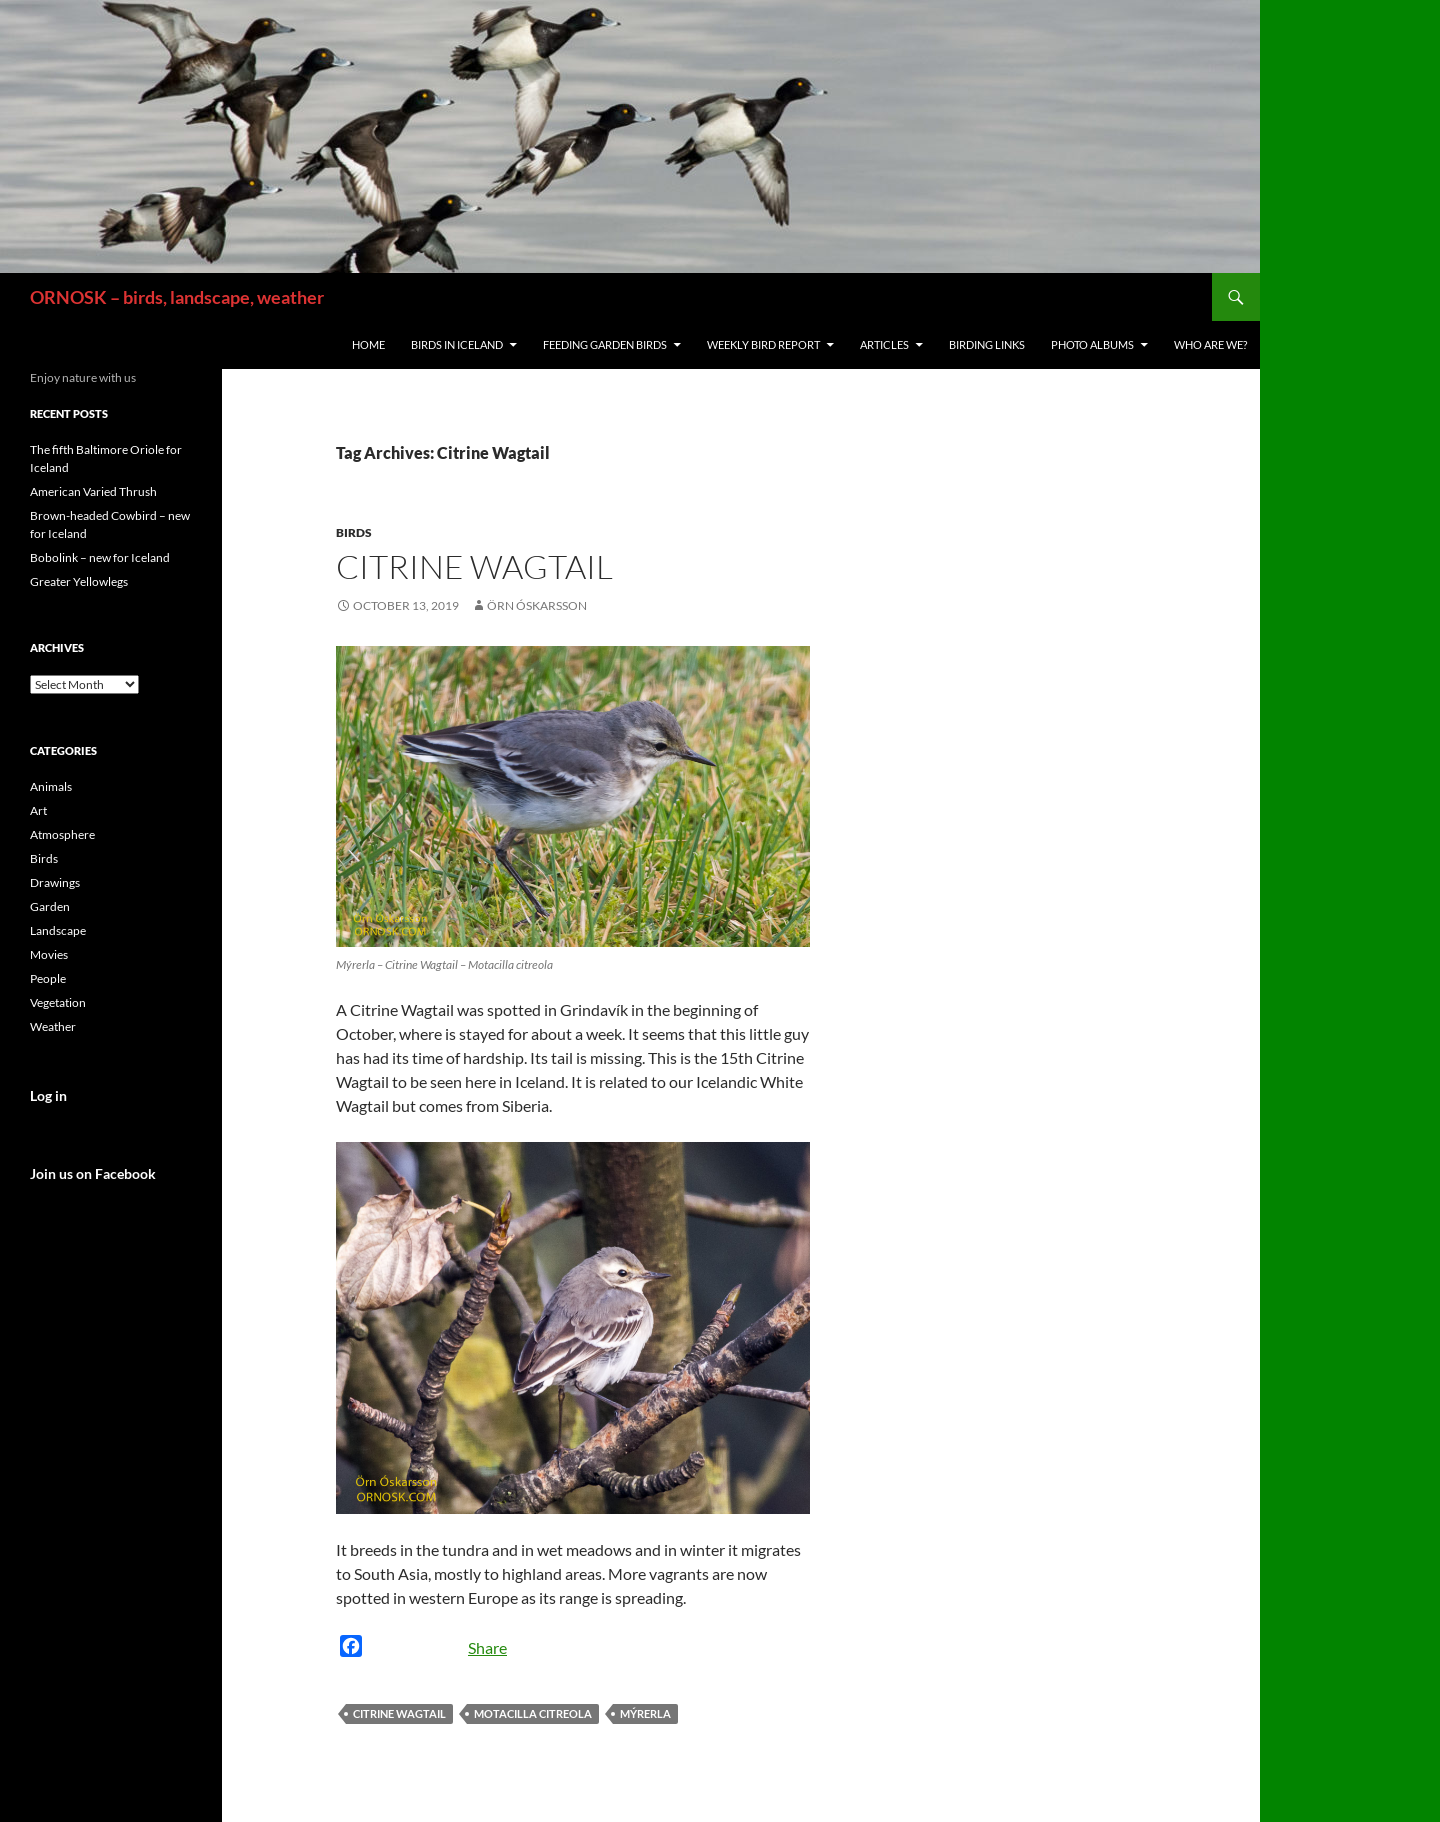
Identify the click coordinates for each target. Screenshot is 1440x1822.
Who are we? (1210, 344)
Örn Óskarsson (537, 605)
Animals (51, 786)
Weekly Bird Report (763, 344)
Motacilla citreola (533, 1713)
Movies (49, 954)
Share (487, 1647)
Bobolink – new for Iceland (100, 557)
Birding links (987, 344)
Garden (50, 906)
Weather (53, 1026)
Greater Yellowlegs (79, 581)
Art (38, 810)
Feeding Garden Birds (605, 344)
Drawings (55, 882)
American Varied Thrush (93, 491)
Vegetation (58, 1002)
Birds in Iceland (457, 344)
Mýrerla (645, 1713)
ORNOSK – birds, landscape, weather (177, 297)
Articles (884, 344)
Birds (354, 532)
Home (368, 344)
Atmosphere (62, 834)
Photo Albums (1092, 344)
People (48, 978)
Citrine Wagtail (474, 566)
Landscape (58, 930)
